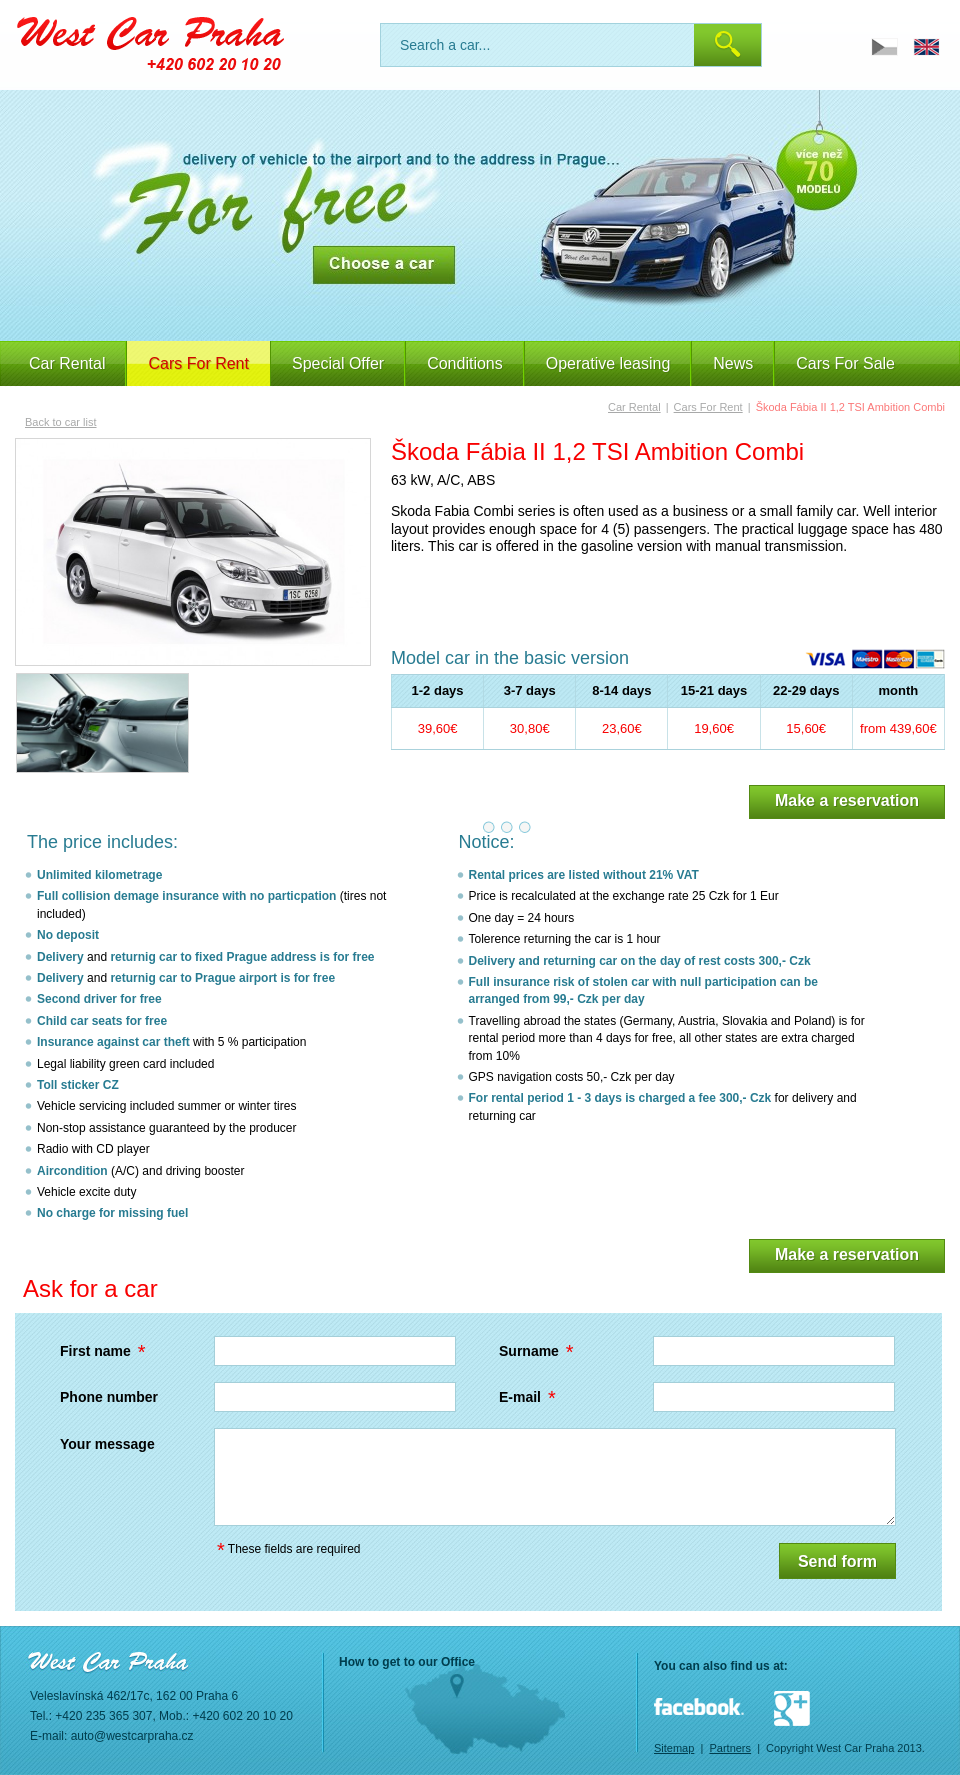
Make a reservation (847, 800)
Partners (730, 1748)
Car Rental (67, 363)
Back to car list (61, 422)
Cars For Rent (708, 407)
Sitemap (674, 1748)
